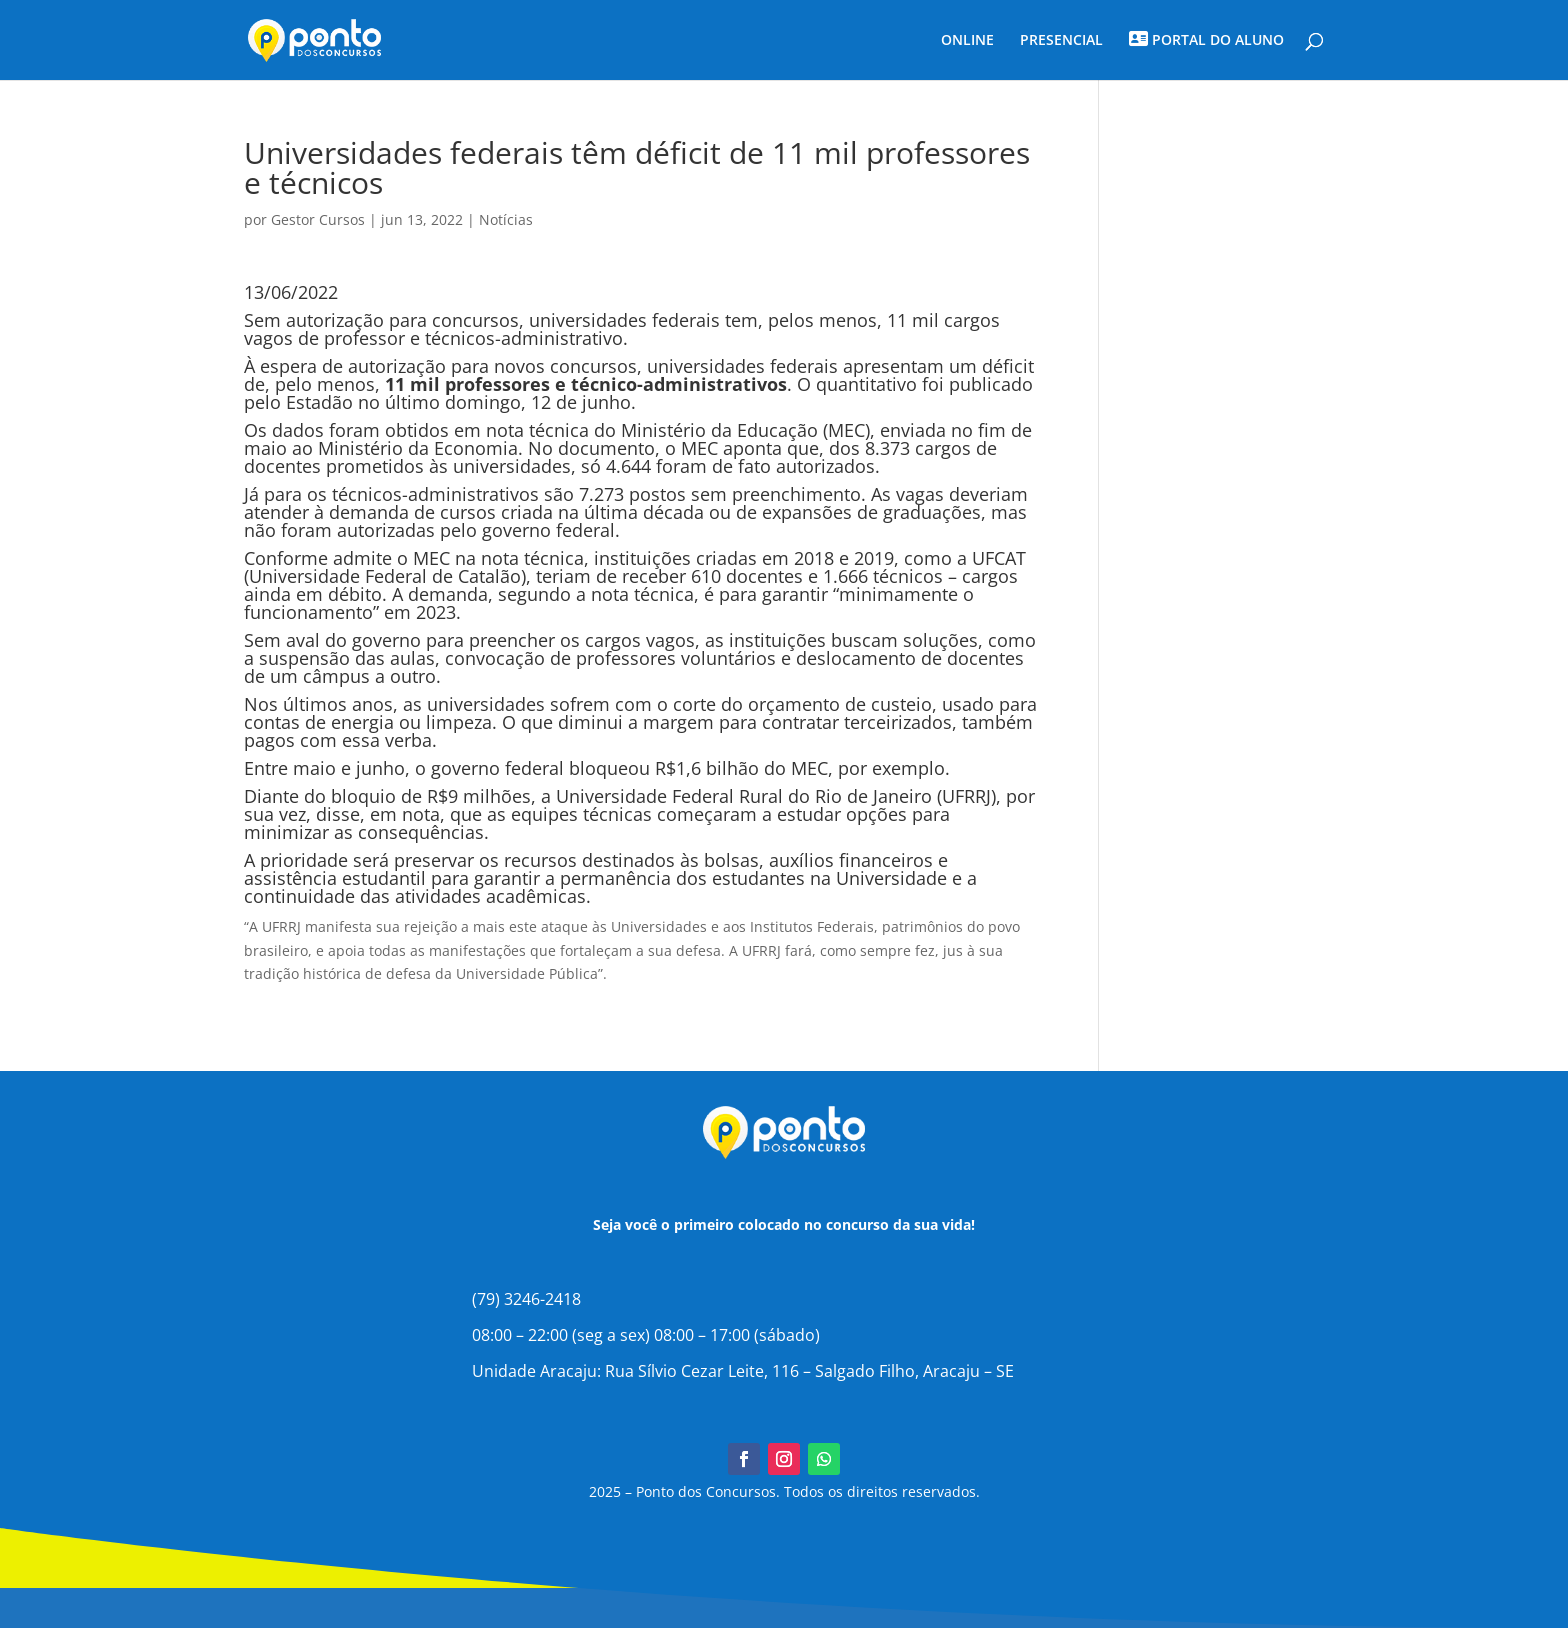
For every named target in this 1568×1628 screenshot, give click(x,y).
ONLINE (967, 41)
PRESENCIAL (1061, 41)
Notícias (506, 219)
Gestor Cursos (318, 219)
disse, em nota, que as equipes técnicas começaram (539, 814)
